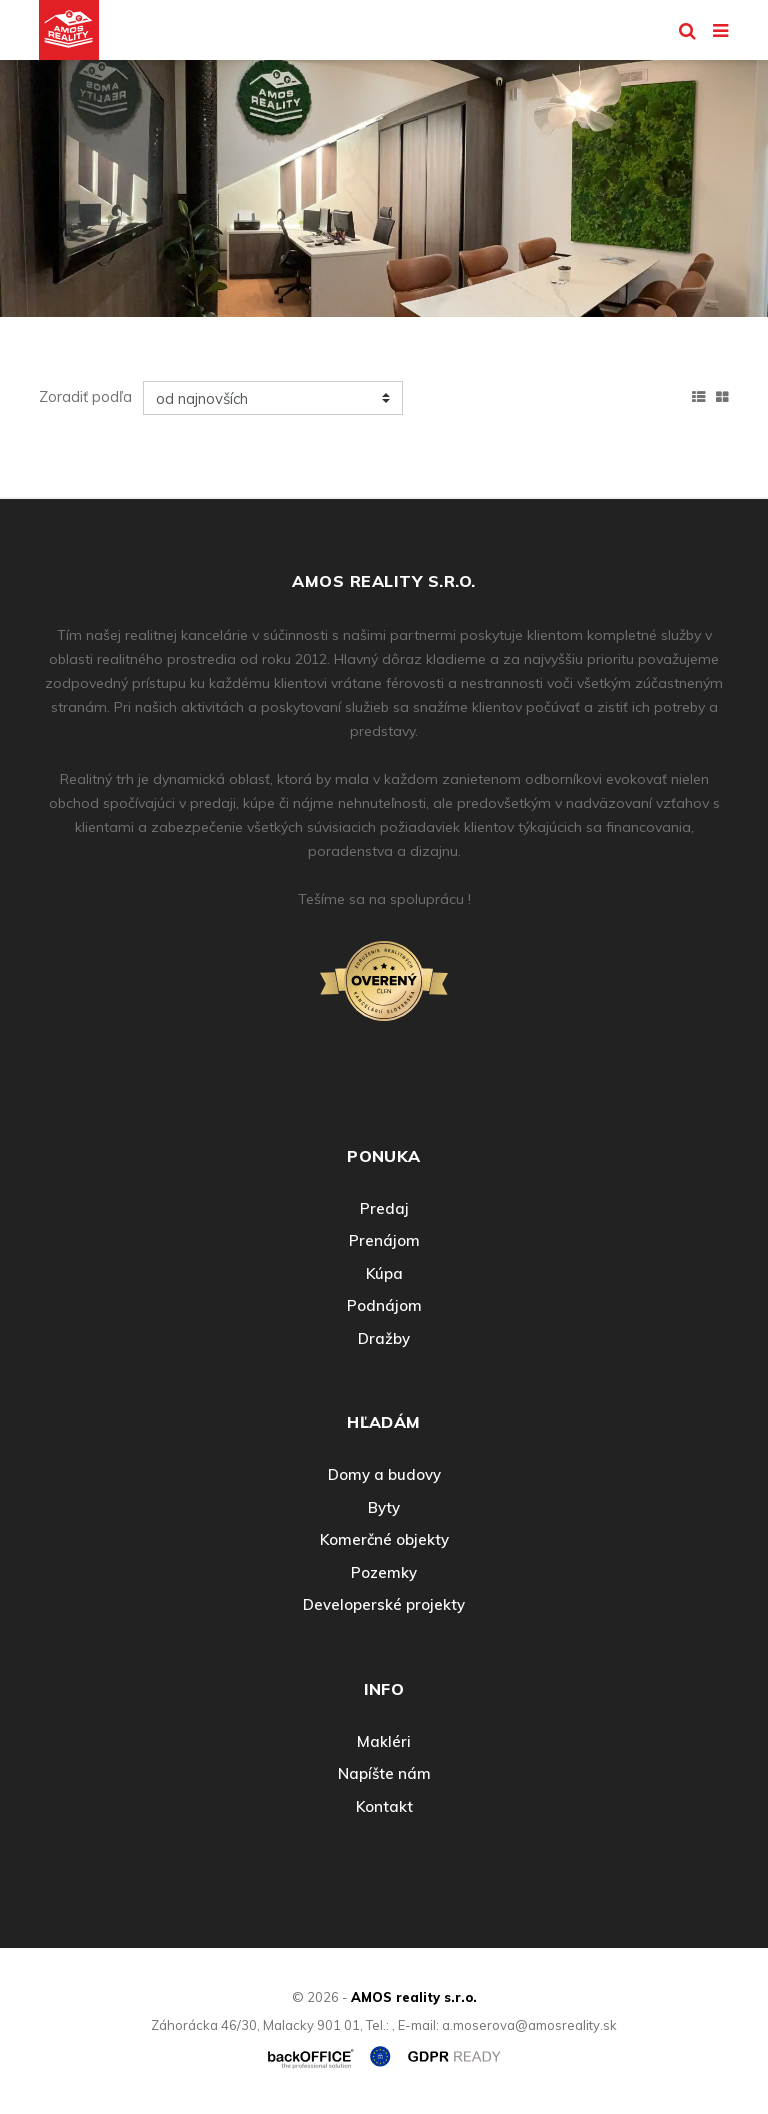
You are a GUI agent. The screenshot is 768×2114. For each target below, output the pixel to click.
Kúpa (384, 1273)
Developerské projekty (384, 1604)
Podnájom (384, 1305)
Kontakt (384, 1806)
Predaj (384, 1208)
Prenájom (384, 1240)
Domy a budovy (384, 1474)
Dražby (384, 1338)
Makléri (384, 1741)
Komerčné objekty (384, 1539)
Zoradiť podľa (85, 396)
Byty (384, 1507)
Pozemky (384, 1572)
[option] (384, 183)
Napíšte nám (384, 1773)
